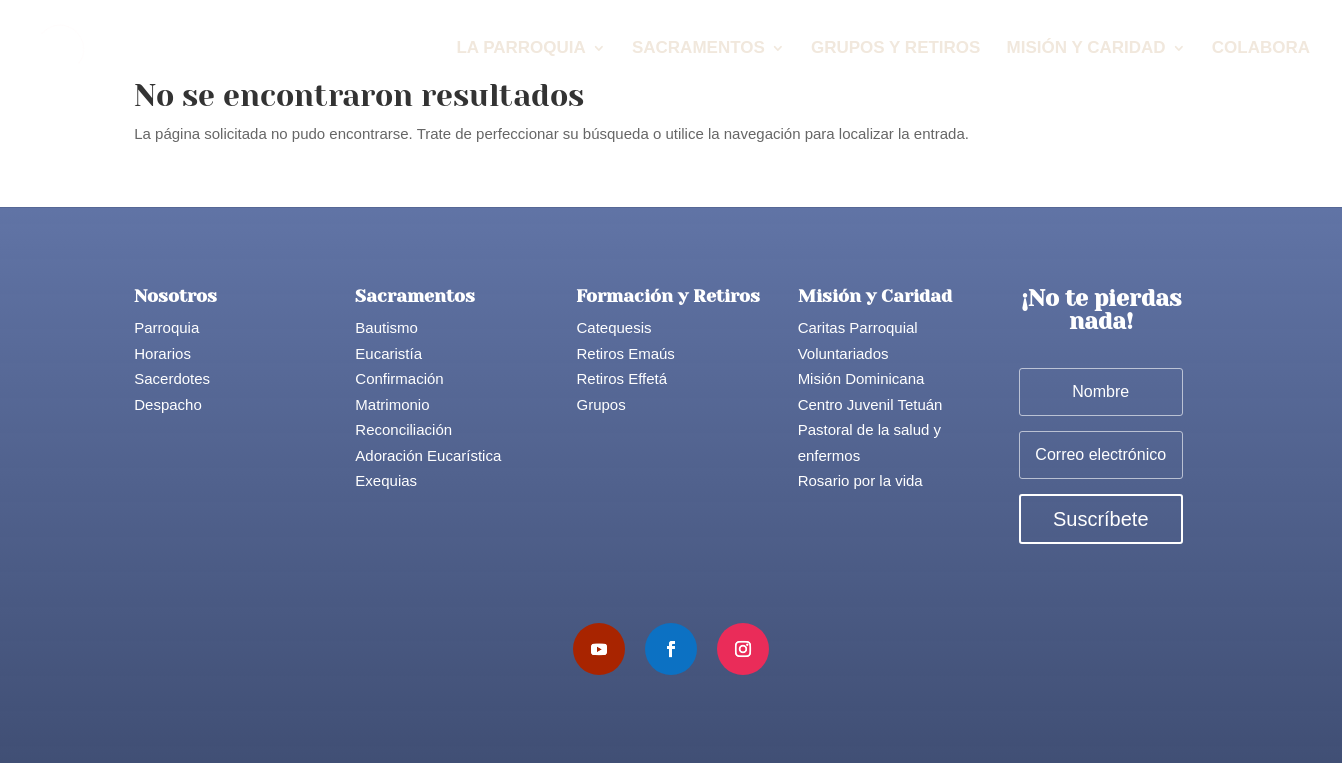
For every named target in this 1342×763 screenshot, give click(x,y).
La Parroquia (520, 49)
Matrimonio (392, 404)
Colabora (1261, 49)
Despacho (168, 404)
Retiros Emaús (625, 353)
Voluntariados (843, 353)
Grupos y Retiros (895, 49)
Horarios (162, 353)
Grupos (600, 404)
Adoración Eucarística (428, 455)
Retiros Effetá (621, 378)
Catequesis (613, 327)
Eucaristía (388, 353)
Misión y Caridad (1086, 49)
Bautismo (386, 327)
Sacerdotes (172, 378)
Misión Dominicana (861, 378)
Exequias (386, 480)
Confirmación (399, 378)
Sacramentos (698, 49)
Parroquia (166, 327)
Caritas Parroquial (858, 327)
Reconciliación (403, 429)
